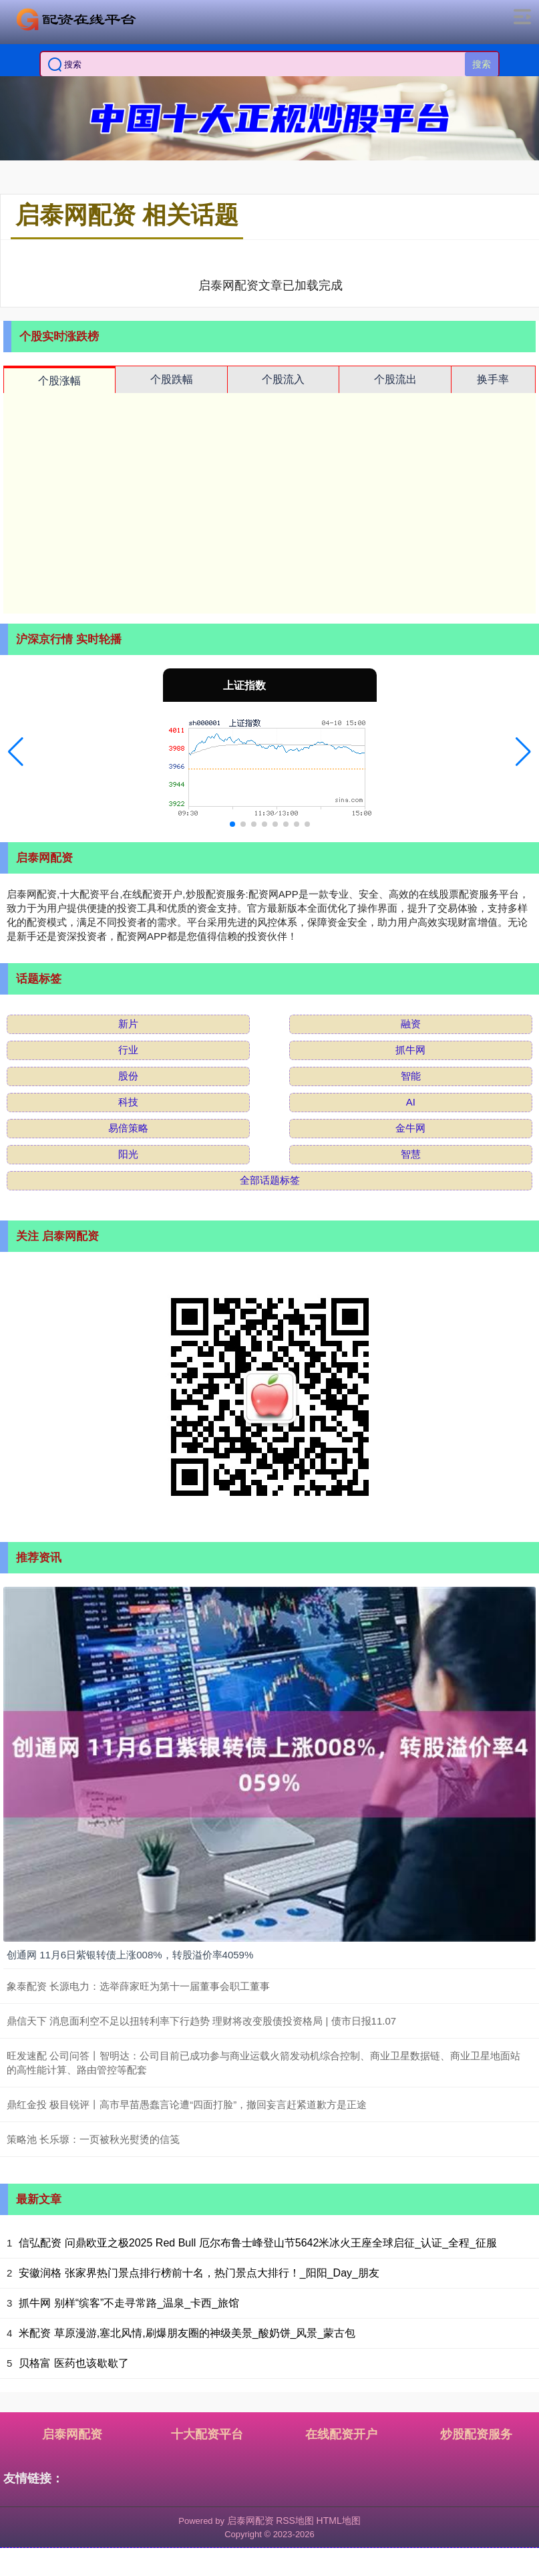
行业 (128, 1049)
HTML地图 (339, 2520)
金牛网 (410, 1128)
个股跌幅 (171, 379)
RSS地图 (295, 2520)
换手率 (493, 379)
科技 (128, 1102)
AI (410, 1102)
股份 (128, 1075)
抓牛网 (410, 1049)
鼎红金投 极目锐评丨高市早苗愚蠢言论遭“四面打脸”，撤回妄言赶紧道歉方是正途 (187, 2104)
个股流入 (283, 379)
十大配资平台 (207, 2434)
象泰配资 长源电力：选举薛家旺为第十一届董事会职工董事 (138, 1986)
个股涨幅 (59, 380)
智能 (411, 1075)
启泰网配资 (72, 2434)
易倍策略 (128, 1128)
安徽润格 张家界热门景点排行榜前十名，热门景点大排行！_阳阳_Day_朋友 (199, 2273)
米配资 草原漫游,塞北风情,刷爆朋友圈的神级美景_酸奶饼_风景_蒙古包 (187, 2333)
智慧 (411, 1154)
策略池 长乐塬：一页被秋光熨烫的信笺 (93, 2139)
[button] (16, 752)
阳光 (128, 1154)
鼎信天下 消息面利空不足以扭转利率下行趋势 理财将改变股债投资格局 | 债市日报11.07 (201, 2021)
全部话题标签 (270, 1180)
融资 (411, 1023)
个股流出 (395, 379)
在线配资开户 (341, 2434)
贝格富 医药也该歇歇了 (73, 2363)
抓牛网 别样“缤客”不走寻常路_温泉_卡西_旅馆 (129, 2303)
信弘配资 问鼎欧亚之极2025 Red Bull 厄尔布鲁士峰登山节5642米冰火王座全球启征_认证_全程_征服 (258, 2242)
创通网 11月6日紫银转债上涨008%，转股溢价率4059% (130, 1954)
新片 (128, 1023)
